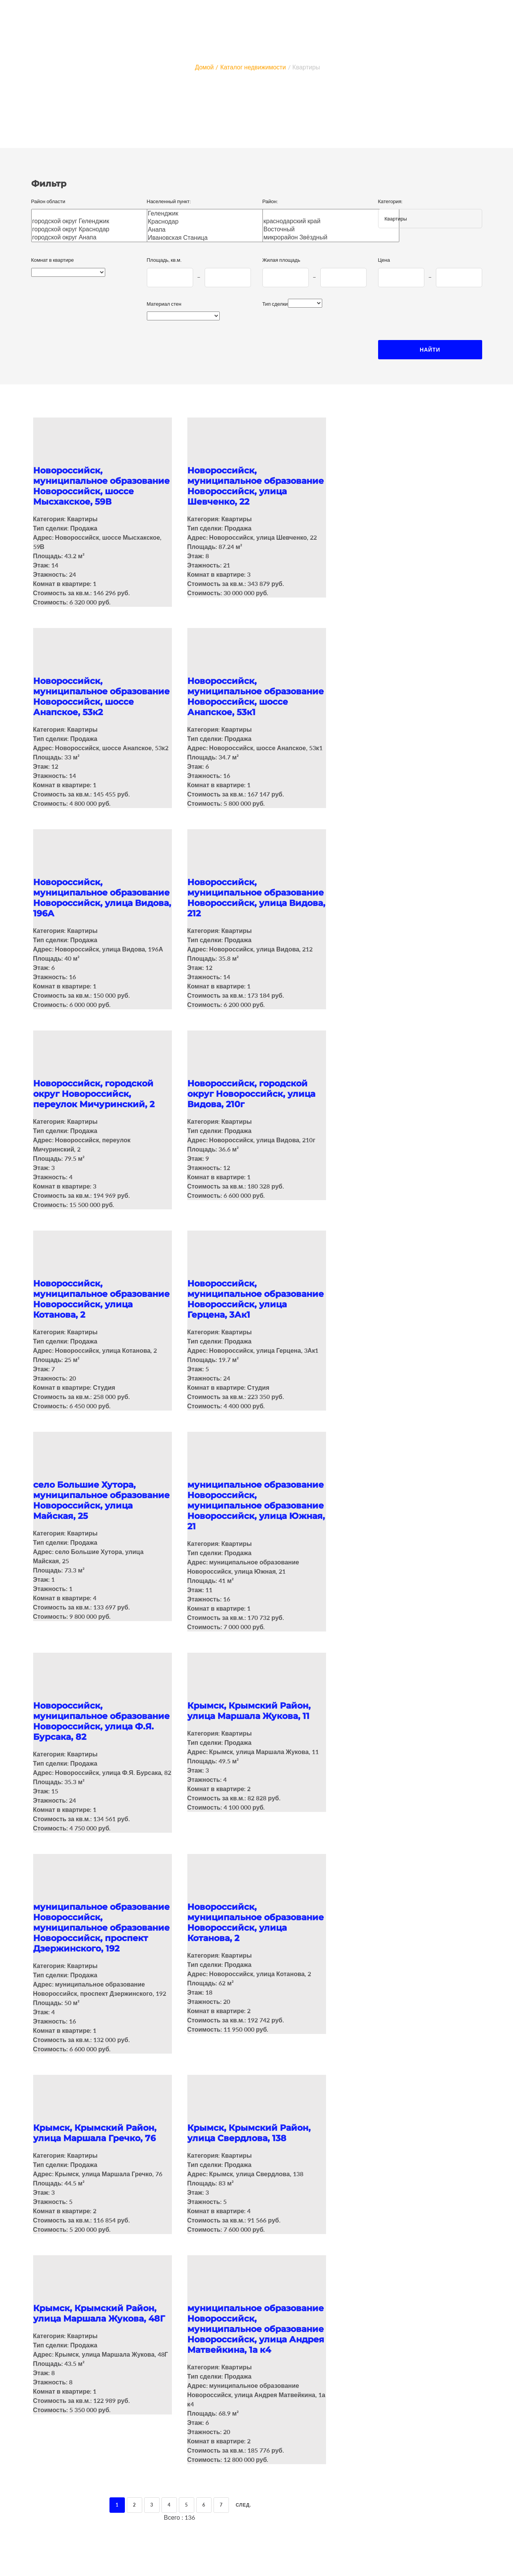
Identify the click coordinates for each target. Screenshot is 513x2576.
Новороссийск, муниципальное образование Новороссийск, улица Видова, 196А (102, 898)
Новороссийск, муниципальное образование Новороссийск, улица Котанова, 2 (101, 1299)
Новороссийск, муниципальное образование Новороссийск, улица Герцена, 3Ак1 (255, 1299)
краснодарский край (331, 221)
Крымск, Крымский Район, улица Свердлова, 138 (249, 2133)
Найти (430, 349)
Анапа (210, 230)
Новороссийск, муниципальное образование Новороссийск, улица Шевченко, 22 (255, 486)
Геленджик (210, 213)
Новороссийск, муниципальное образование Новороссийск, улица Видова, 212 (256, 898)
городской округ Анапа (95, 237)
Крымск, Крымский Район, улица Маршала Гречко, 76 (94, 2133)
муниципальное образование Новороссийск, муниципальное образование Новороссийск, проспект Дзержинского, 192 (101, 1928)
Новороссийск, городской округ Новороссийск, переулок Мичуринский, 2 (94, 1094)
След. (243, 2505)
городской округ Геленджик (95, 221)
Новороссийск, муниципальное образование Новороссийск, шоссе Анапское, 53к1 (255, 696)
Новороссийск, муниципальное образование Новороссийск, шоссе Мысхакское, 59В (101, 486)
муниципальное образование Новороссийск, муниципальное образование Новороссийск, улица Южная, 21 (256, 1506)
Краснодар (210, 221)
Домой (204, 67)
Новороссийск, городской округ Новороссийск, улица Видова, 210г (251, 1094)
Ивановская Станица (210, 238)
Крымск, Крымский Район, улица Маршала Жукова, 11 (249, 1710)
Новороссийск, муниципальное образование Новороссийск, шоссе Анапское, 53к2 (101, 696)
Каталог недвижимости (253, 67)
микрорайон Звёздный (331, 237)
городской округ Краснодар (95, 229)
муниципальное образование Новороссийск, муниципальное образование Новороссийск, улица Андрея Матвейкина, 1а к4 (255, 2329)
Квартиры (306, 67)
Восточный (331, 229)
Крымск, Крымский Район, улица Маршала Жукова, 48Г (99, 2313)
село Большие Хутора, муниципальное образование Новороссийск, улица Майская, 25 (101, 1500)
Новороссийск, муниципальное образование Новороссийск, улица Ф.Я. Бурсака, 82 (101, 1721)
